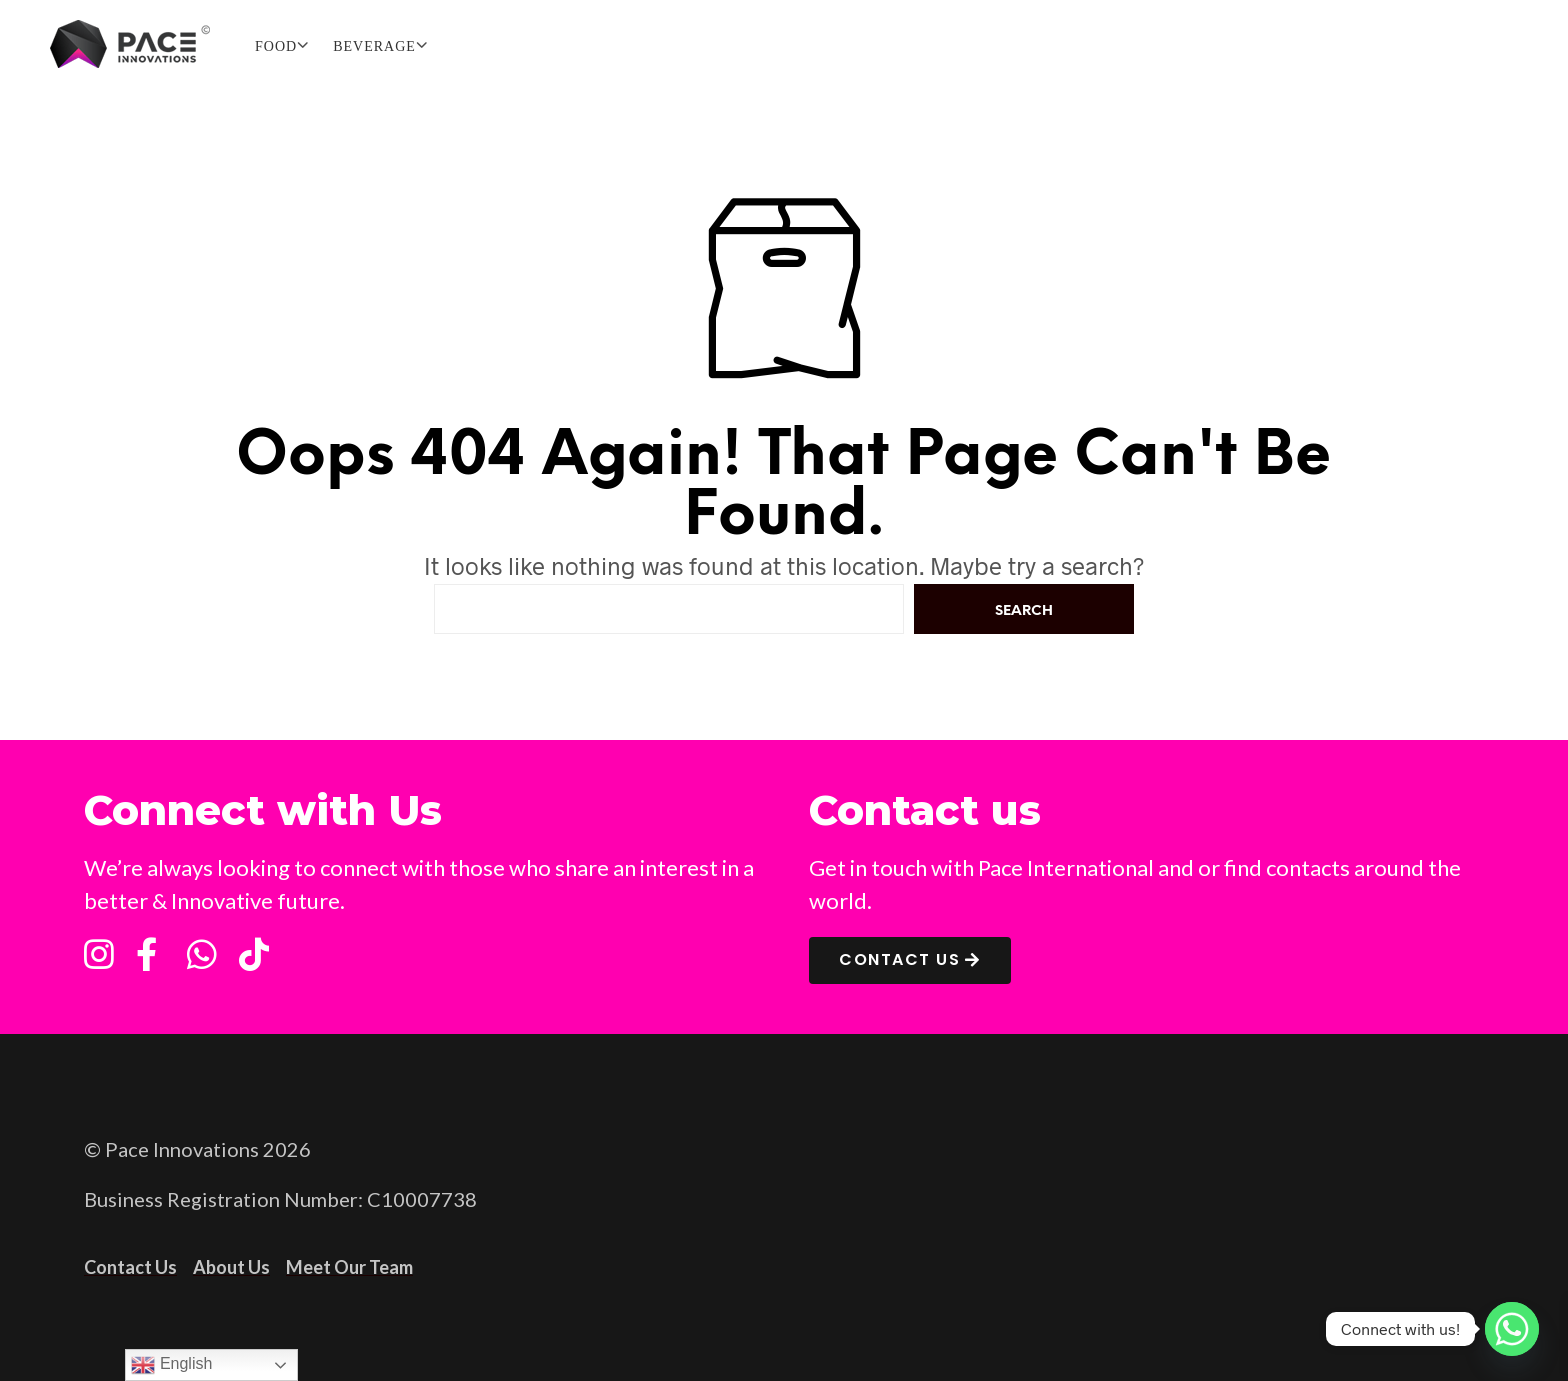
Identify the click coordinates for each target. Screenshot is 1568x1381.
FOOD (276, 46)
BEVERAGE (374, 46)
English (171, 1365)
